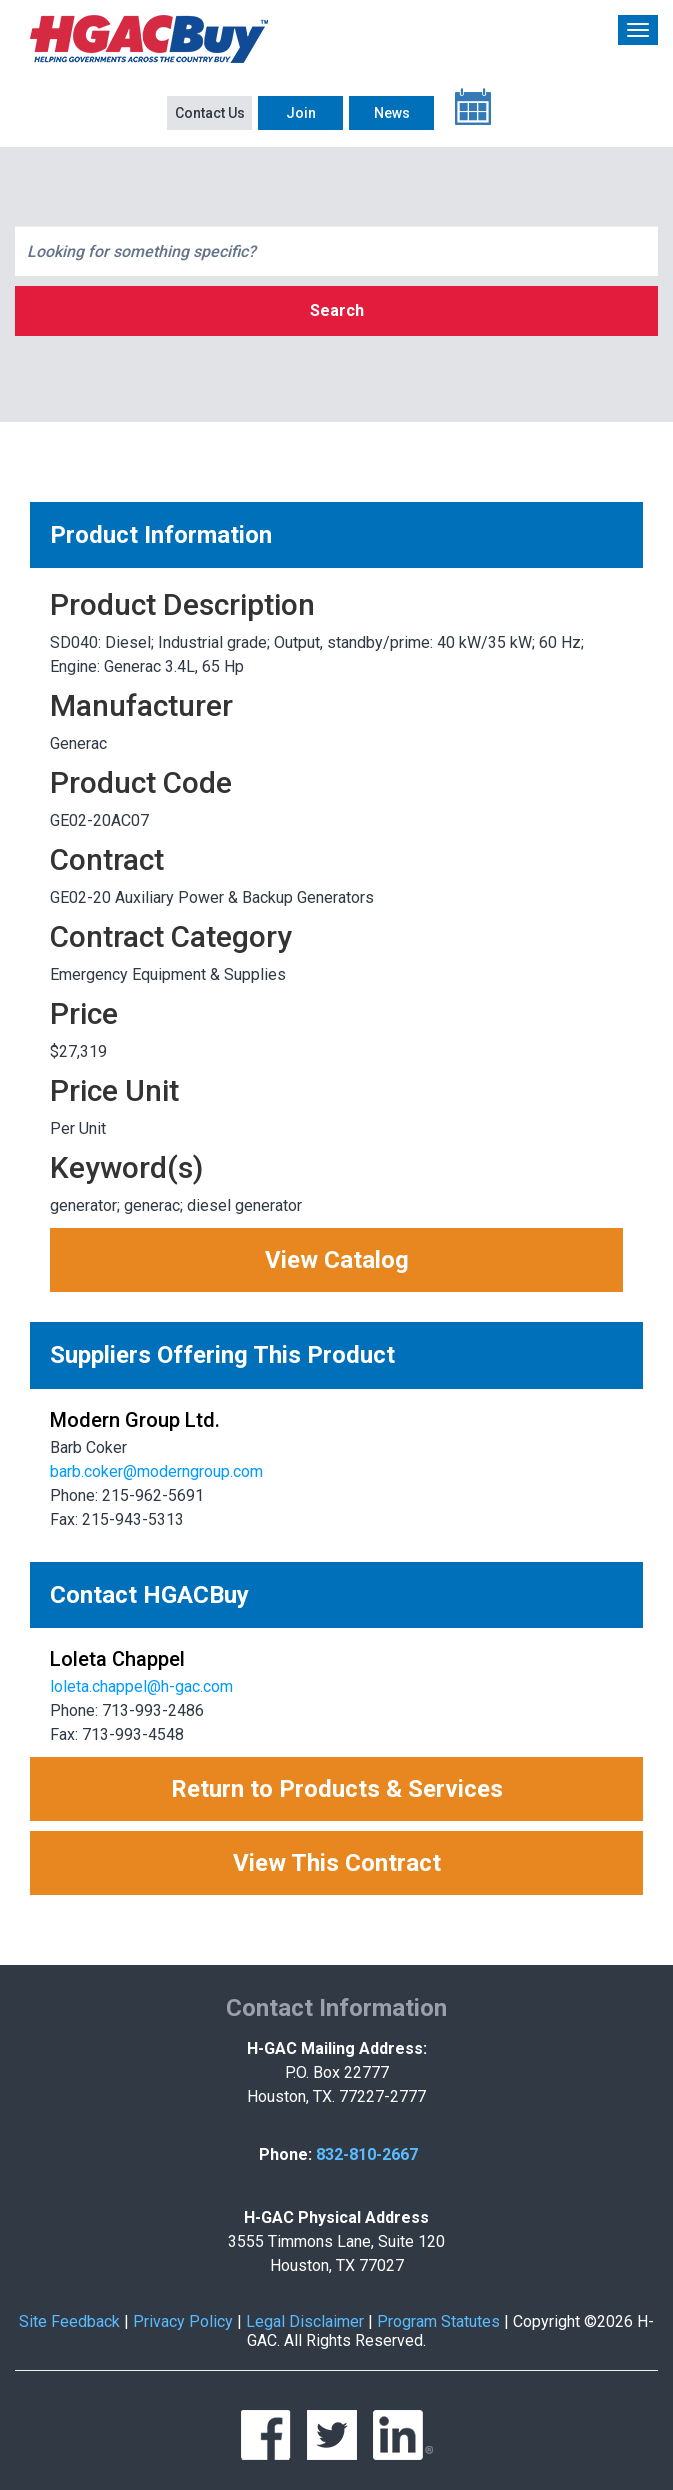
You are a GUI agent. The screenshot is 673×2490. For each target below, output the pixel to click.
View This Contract (337, 1863)
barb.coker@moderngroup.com (156, 1471)
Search (337, 310)
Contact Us (210, 113)
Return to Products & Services (337, 1789)
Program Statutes (438, 2321)
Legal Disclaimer (305, 2321)
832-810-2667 (367, 2154)
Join (301, 113)
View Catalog (337, 1260)
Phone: (285, 2154)
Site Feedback (69, 2321)
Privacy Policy (183, 2321)
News (392, 113)
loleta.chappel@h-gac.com (141, 1686)
